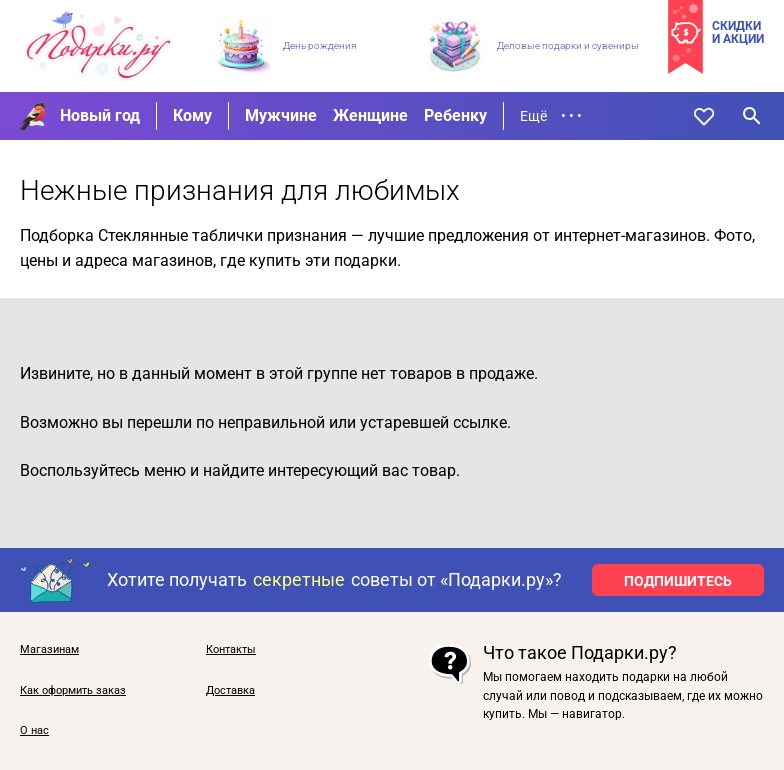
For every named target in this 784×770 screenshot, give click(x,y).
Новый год (100, 115)
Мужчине (281, 115)
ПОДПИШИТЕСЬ (678, 581)
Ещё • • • (551, 116)
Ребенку (455, 115)
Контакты (231, 650)
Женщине (370, 115)
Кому (192, 115)
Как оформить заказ (73, 691)
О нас (34, 731)
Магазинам (49, 650)
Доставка (230, 691)
